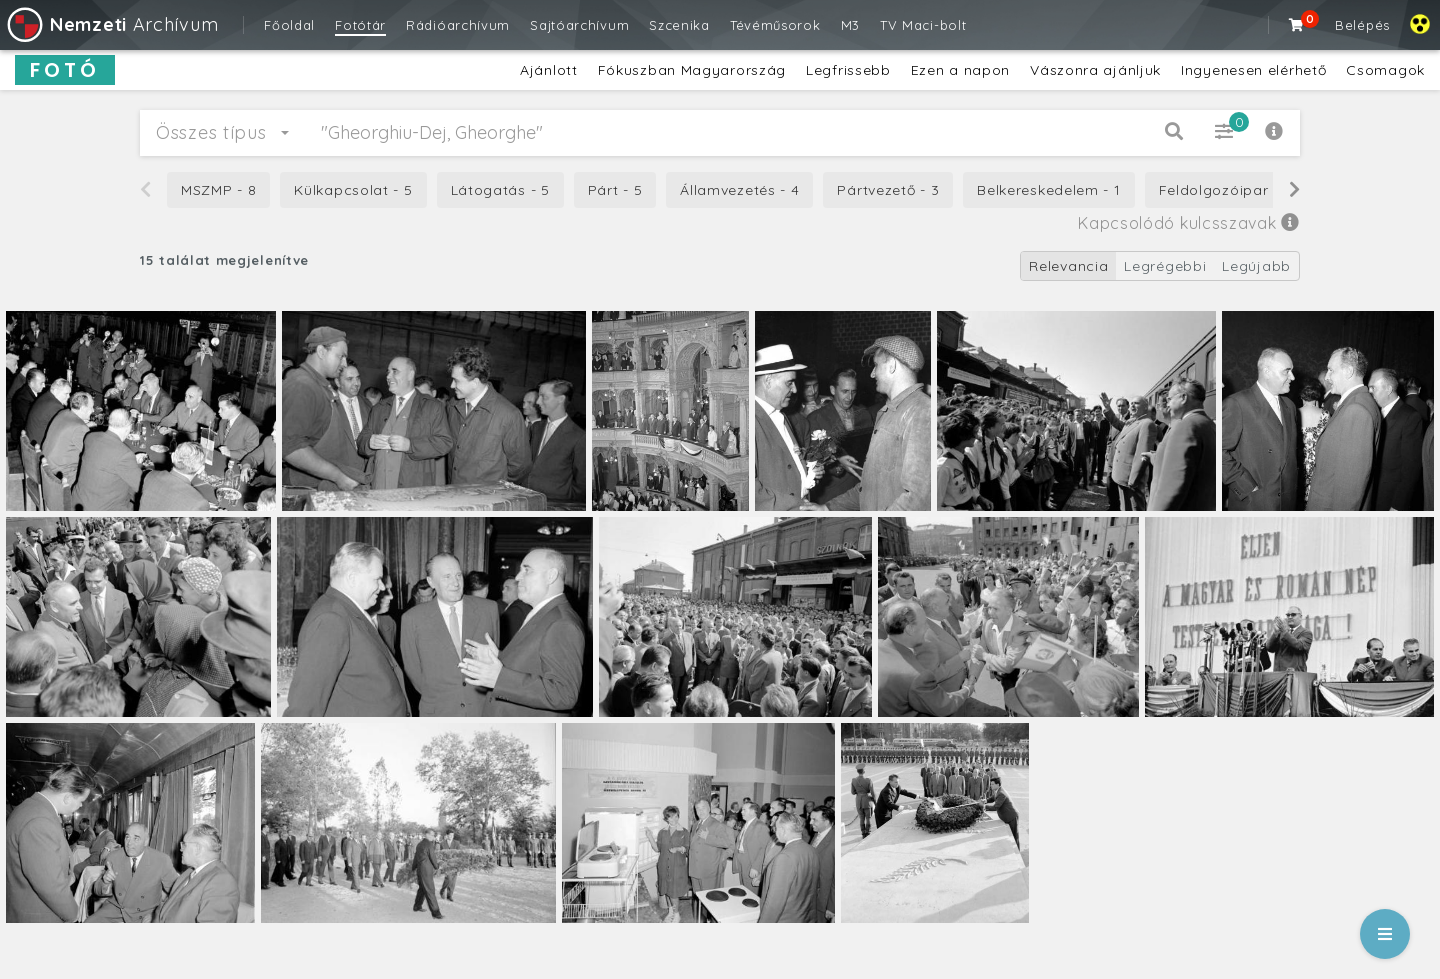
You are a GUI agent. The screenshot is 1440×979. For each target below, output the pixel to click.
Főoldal (289, 25)
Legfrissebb (848, 70)
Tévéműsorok (775, 25)
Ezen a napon (960, 70)
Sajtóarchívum (579, 25)
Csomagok (1385, 70)
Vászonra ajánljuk (1095, 70)
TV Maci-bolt (923, 25)
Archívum (111, 24)
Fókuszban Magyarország (692, 70)
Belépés (1362, 25)
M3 (850, 25)
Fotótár (360, 25)
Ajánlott (549, 70)
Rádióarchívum (458, 25)
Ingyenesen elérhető (1253, 70)
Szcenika (679, 25)
